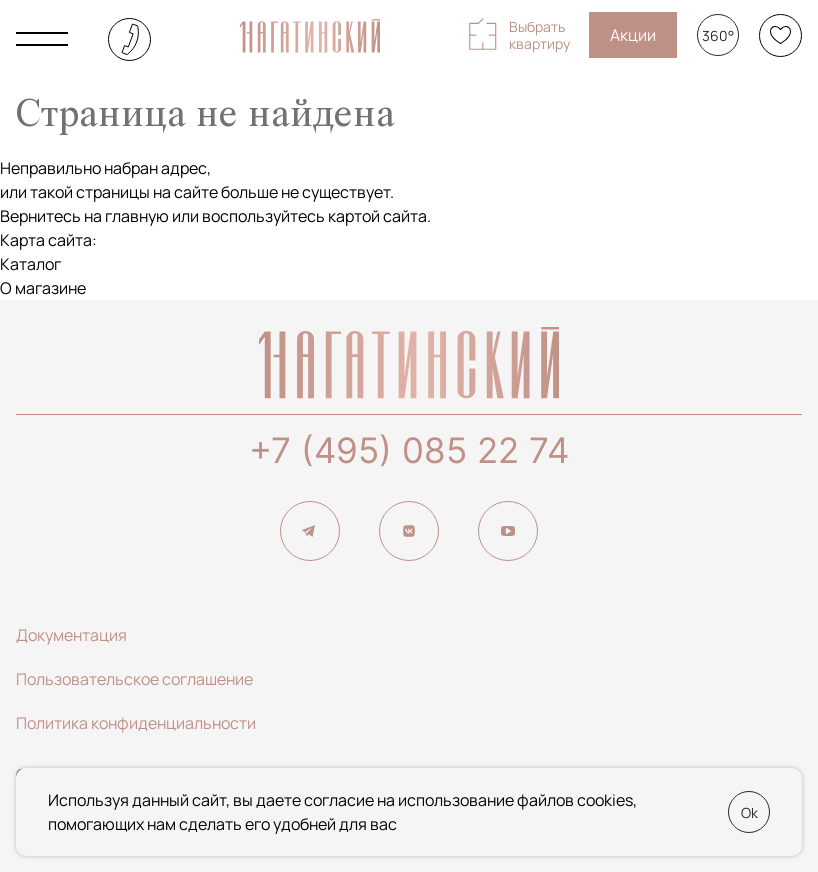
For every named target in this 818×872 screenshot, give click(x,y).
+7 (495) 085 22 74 (409, 450)
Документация (71, 635)
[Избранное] (780, 35)
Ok (749, 812)
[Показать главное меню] (42, 39)
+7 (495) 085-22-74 (129, 39)
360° (718, 35)
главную (137, 216)
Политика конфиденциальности (136, 723)
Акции (633, 35)
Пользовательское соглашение (134, 679)
